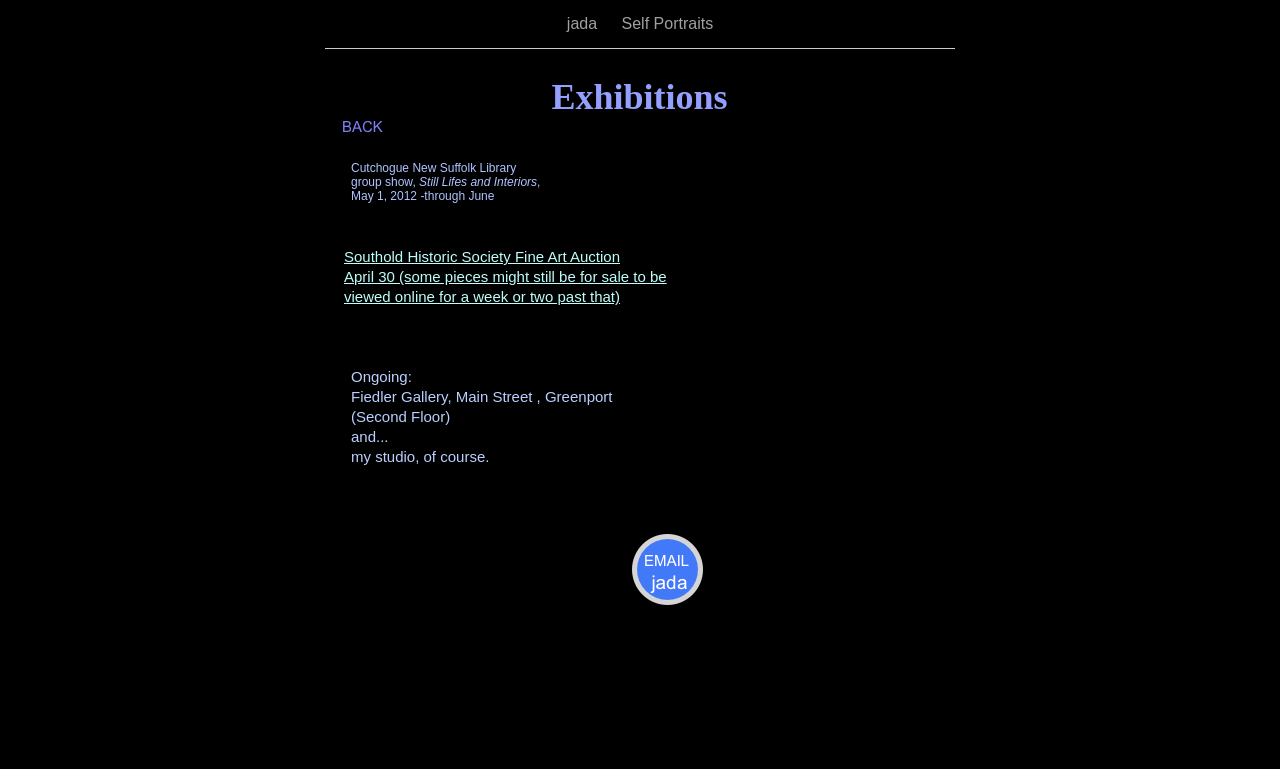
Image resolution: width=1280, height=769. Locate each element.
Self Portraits (668, 23)
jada (584, 23)
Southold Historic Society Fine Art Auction (482, 256)
